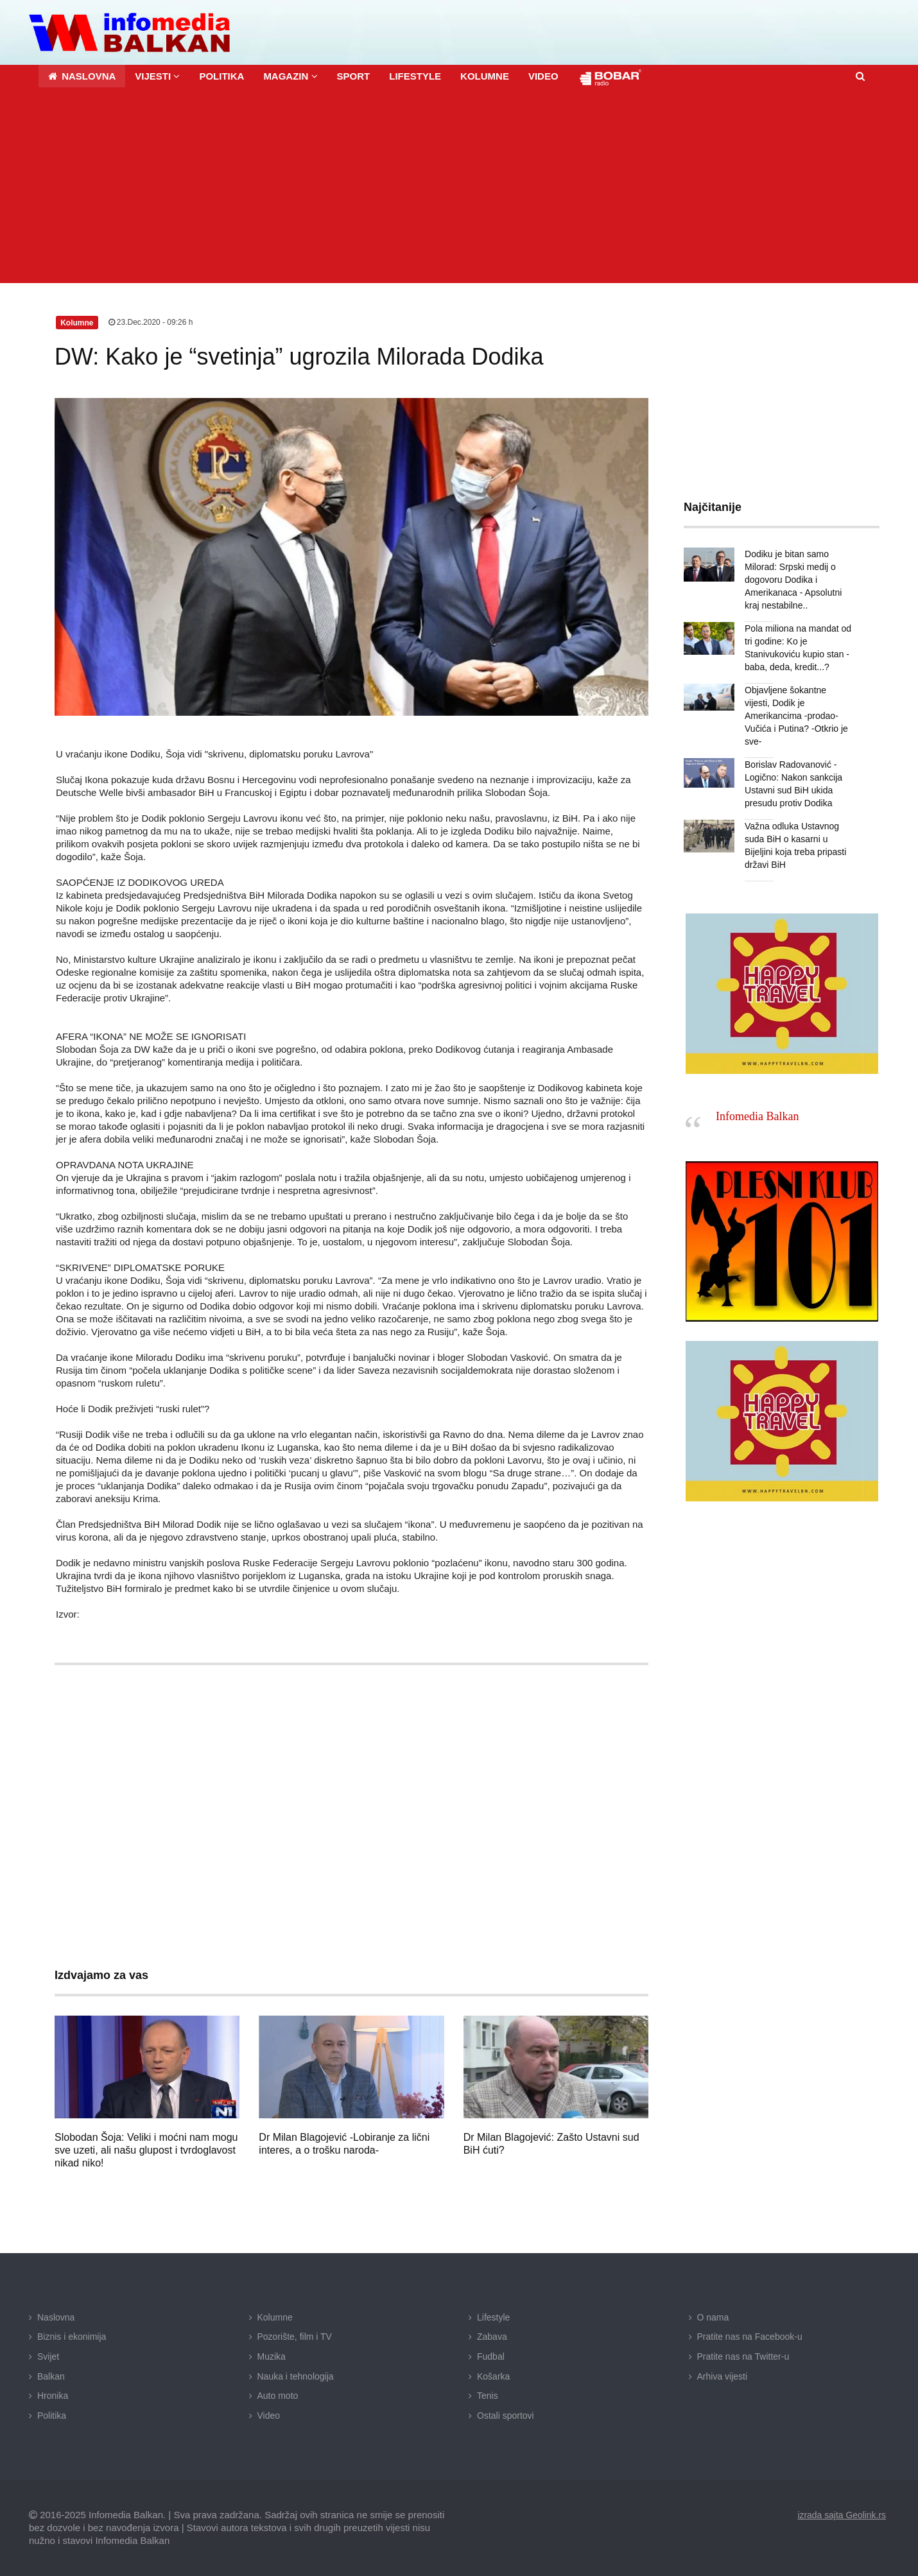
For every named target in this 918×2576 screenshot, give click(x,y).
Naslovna (55, 2317)
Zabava (492, 2336)
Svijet (48, 2356)
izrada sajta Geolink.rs (841, 2515)
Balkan (51, 2376)
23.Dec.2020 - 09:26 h (150, 322)
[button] (157, 76)
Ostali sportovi (505, 2415)
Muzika (271, 2356)
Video (269, 2415)
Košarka (493, 2376)
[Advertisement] (459, 187)
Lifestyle (493, 2317)
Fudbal (491, 2356)
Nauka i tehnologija (295, 2376)
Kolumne (275, 2317)
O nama (713, 2317)
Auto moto (278, 2395)
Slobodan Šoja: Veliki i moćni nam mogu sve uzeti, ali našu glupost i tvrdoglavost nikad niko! (146, 2150)
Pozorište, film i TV (294, 2336)
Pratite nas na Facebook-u (749, 2336)
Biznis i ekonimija (71, 2336)
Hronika (52, 2395)
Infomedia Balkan (757, 1103)
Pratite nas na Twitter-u (743, 2356)
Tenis (487, 2395)
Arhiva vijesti (722, 2376)
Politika (51, 2415)
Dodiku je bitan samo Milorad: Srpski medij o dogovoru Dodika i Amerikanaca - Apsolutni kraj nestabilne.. (793, 579)
